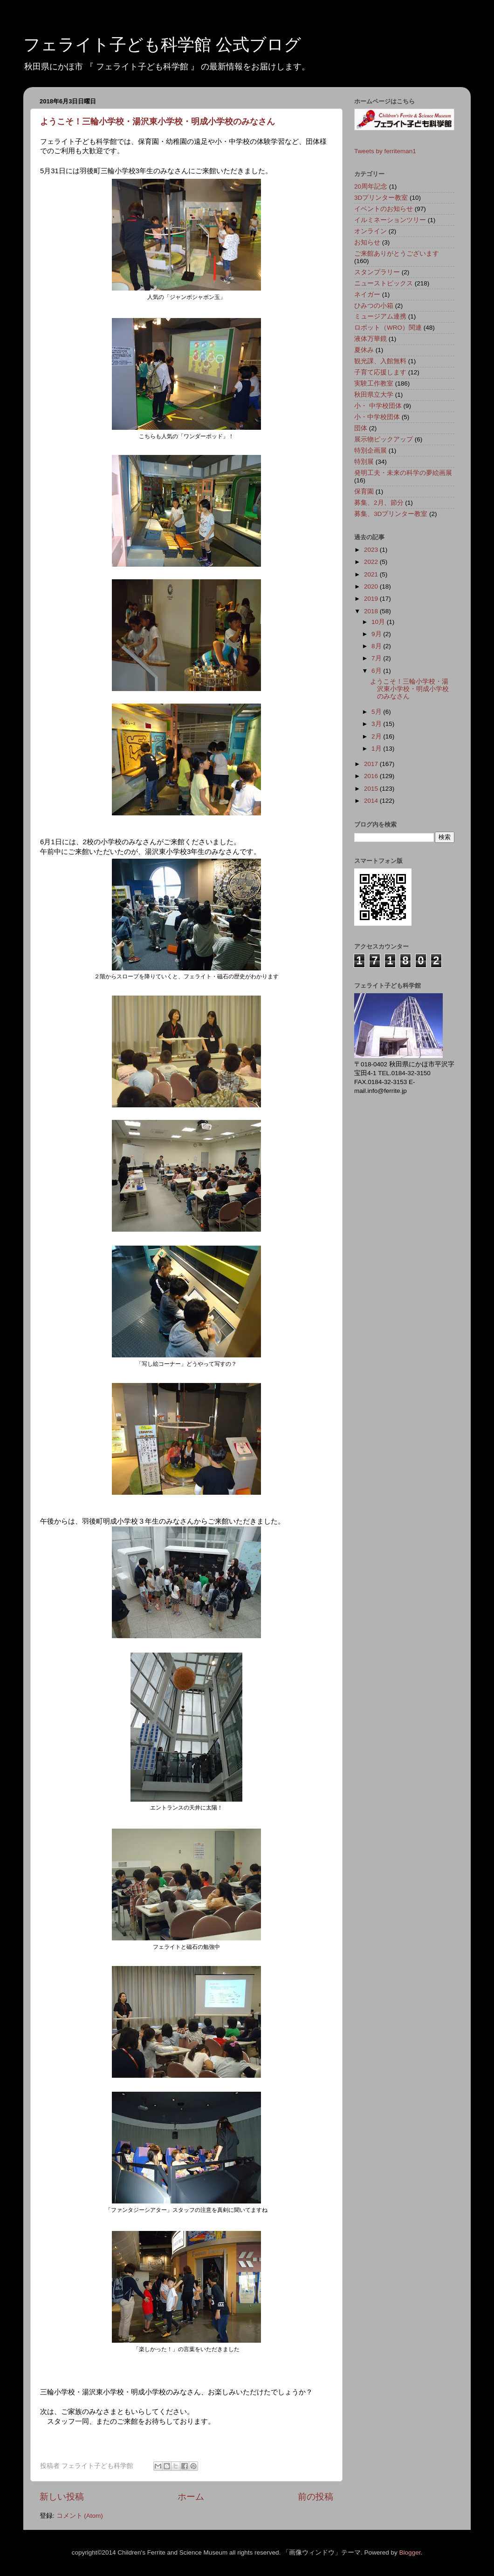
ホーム (191, 2496)
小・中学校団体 (377, 417)
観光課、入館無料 (380, 361)
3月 (377, 723)
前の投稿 (315, 2496)
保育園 (364, 491)
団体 (360, 428)
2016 (372, 776)
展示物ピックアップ (383, 439)
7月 (377, 658)
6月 (377, 670)
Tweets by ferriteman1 (385, 151)
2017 (372, 763)
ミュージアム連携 (380, 316)
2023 (372, 549)
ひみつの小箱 (373, 305)
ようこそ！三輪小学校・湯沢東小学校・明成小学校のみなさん (157, 121)
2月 (377, 736)
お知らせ (367, 242)
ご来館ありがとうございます (396, 253)
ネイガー (367, 294)
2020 (372, 586)
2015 (372, 788)
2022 (372, 561)
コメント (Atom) (79, 2515)
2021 (372, 574)
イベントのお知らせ (383, 208)
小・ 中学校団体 (378, 405)
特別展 (364, 461)
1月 (377, 748)
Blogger (410, 2552)
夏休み (364, 349)
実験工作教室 (373, 383)
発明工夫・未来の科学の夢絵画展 (403, 472)
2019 (372, 598)
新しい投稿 (62, 2496)
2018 (372, 611)
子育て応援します (380, 372)
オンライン (370, 231)
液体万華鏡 (370, 338)
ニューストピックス (383, 283)
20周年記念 (370, 186)
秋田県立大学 (373, 394)
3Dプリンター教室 (381, 197)
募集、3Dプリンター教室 (390, 513)
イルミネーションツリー (390, 220)
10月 (379, 621)
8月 (377, 646)
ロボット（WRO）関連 (388, 327)
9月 (377, 633)
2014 (372, 800)
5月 (377, 711)
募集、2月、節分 (379, 502)
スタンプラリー (377, 272)
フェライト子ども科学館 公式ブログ (162, 44)
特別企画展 (370, 450)
